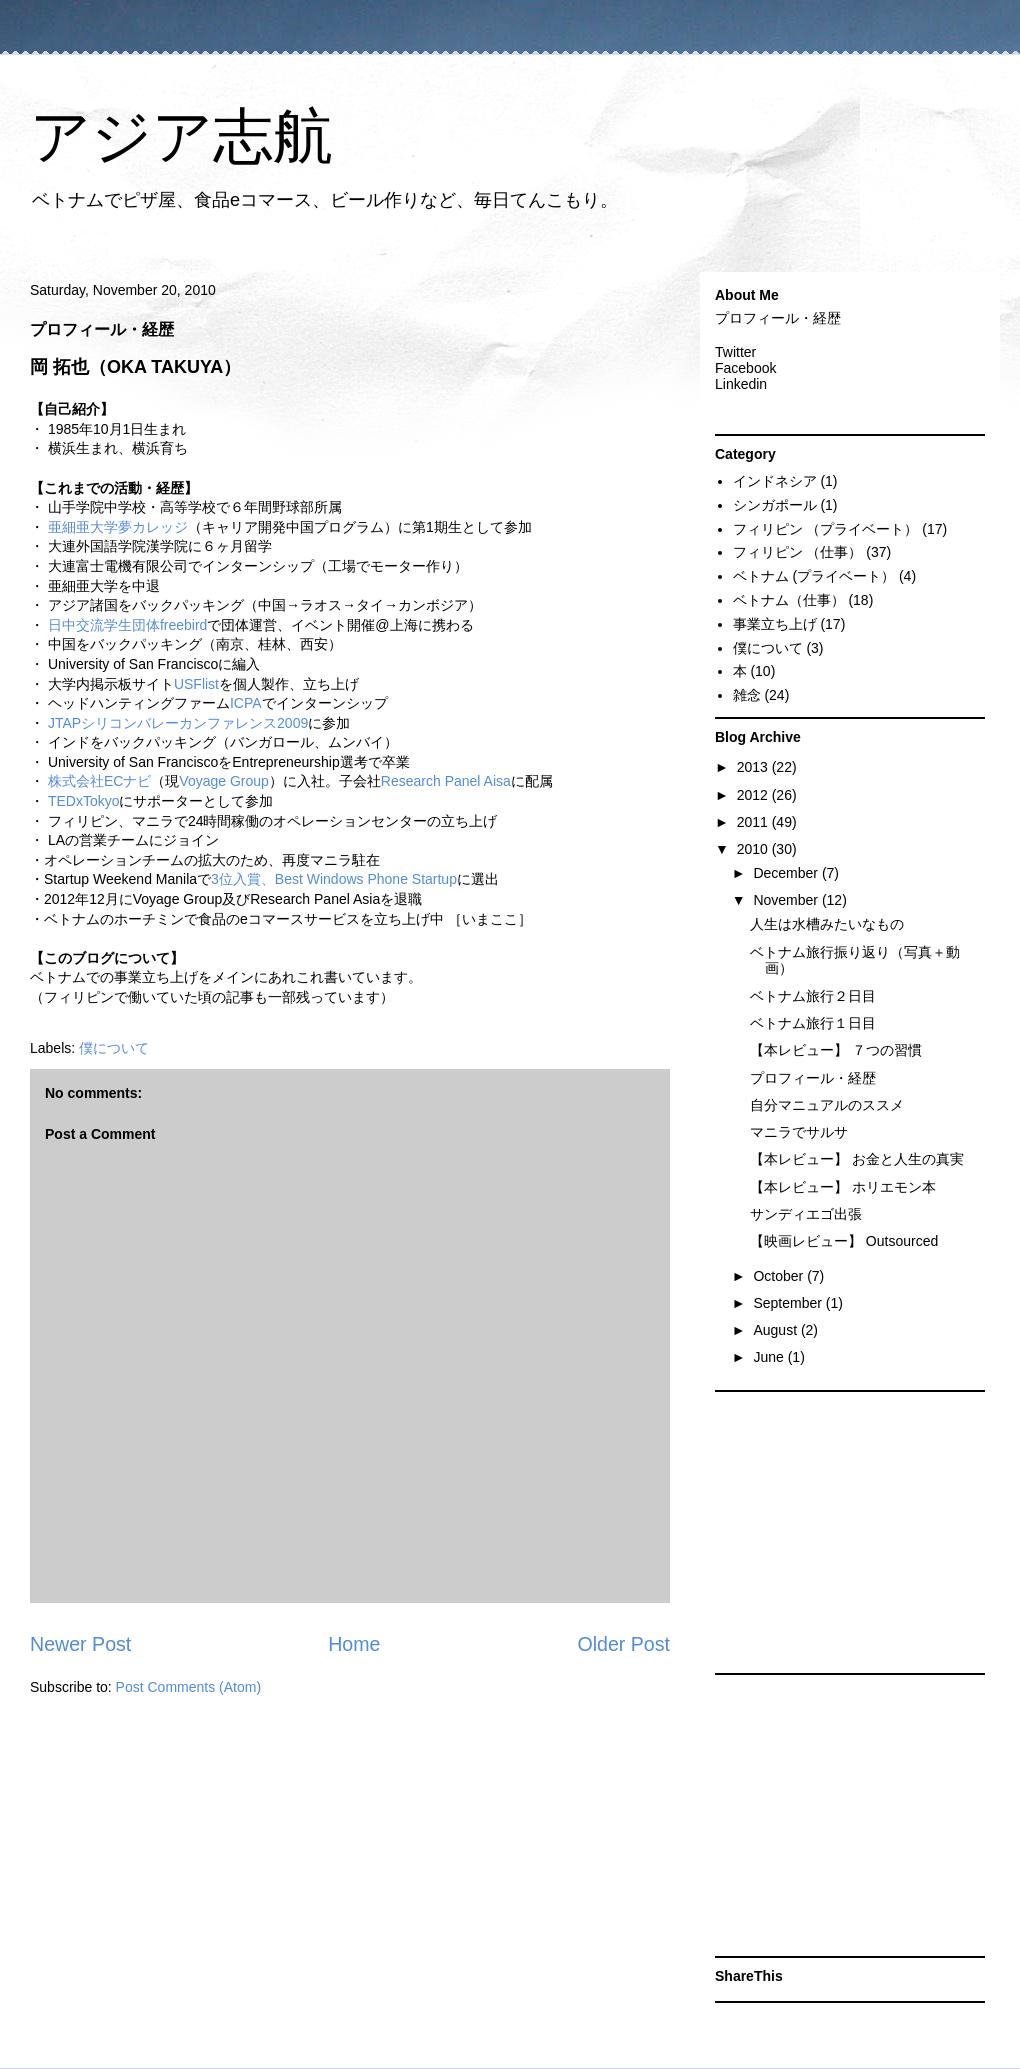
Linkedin (741, 384)
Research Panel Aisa (446, 781)
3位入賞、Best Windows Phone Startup (334, 879)
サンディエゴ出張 (806, 1214)
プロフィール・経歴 (778, 318)
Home (354, 1644)
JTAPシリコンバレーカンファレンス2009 (178, 723)
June (770, 1357)
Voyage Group (224, 781)
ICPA (246, 703)
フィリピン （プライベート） (826, 529)
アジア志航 (181, 136)
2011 (754, 822)
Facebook (745, 368)
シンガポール (775, 505)
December (787, 873)
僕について (114, 1048)
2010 (754, 849)
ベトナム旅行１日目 (813, 1023)
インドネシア (775, 481)
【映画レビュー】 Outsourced (844, 1241)
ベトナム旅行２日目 (813, 996)
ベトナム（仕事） (789, 600)
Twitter (735, 352)
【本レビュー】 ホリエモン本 (843, 1187)
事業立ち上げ (775, 624)
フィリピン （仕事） (798, 552)
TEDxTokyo (84, 801)
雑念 (747, 695)
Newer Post (80, 1644)
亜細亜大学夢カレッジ (118, 527)
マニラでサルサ (799, 1132)
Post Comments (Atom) (188, 1687)
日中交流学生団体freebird (127, 625)
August (776, 1330)
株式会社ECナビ (99, 781)
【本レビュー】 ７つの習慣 (836, 1050)
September (789, 1303)
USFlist (196, 684)
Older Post (623, 1644)
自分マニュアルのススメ (827, 1105)
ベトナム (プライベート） (814, 576)
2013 (754, 767)
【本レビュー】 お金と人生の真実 (857, 1159)
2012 (754, 795)
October (780, 1276)
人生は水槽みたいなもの (827, 924)
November (787, 900)
